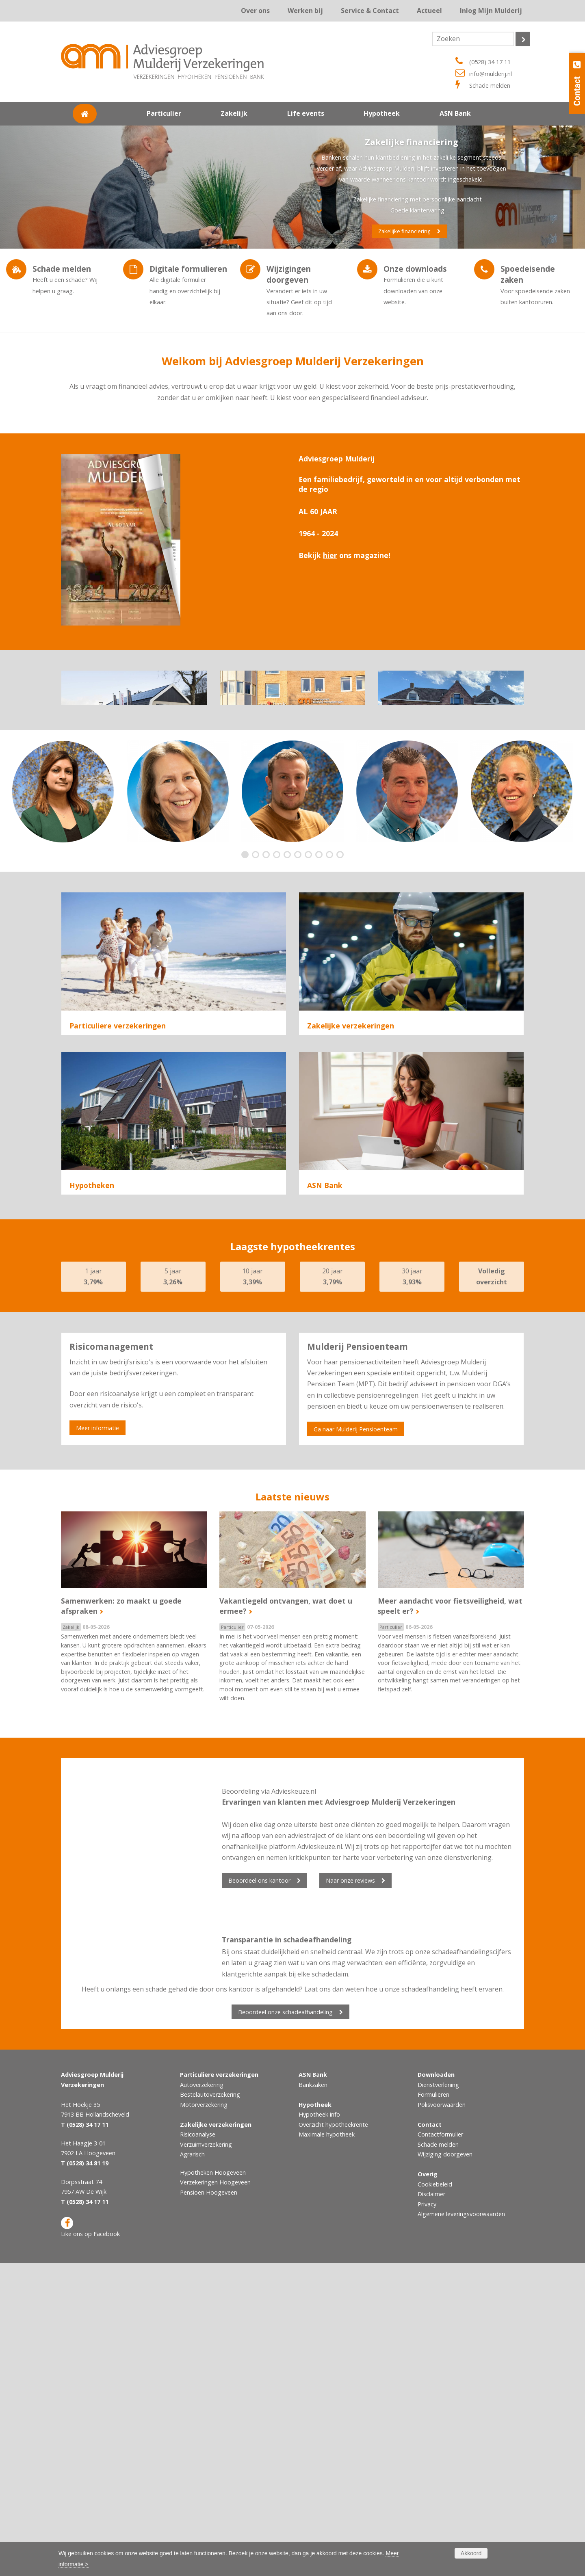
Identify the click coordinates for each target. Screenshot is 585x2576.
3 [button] (268, 932)
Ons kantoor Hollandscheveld (133, 762)
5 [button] (289, 932)
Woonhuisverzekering (103, 1169)
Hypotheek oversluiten (104, 1465)
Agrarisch (321, 1187)
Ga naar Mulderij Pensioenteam (356, 1742)
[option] (63, 867)
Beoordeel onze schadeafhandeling (285, 2325)
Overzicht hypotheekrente (333, 2437)
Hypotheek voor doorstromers (116, 1447)
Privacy (427, 2517)
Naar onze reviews (350, 2193)
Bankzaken (313, 2397)
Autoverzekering (95, 1151)
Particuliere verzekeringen (117, 1102)
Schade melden (489, 85)
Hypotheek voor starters (107, 1428)
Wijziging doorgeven (445, 2467)
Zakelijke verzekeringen (350, 1102)
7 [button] (310, 932)
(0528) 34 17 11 (490, 62)
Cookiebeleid (435, 2497)
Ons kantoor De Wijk (451, 762)
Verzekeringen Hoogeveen (215, 2495)
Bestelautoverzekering (210, 2407)
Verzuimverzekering (338, 1169)
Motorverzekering (204, 2417)
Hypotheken (91, 1380)
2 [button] (257, 932)
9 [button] (331, 932)
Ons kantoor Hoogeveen (292, 762)
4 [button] (278, 932)
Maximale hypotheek (327, 2447)
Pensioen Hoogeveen (208, 2505)
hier (330, 555)
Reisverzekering (94, 1187)
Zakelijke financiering (404, 231)
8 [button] (321, 932)
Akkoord (471, 2553)
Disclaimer (431, 2507)
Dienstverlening (438, 2397)
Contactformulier (440, 2447)
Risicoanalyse (327, 1151)
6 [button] (299, 932)
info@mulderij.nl (490, 74)
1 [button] (247, 932)
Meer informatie (97, 1741)
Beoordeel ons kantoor (259, 2193)
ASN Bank (324, 1380)
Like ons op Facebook (90, 2540)
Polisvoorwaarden (442, 2417)
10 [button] (342, 932)
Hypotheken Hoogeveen (213, 2485)
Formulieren (433, 2407)
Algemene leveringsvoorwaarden (461, 2527)
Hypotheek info (319, 2427)
